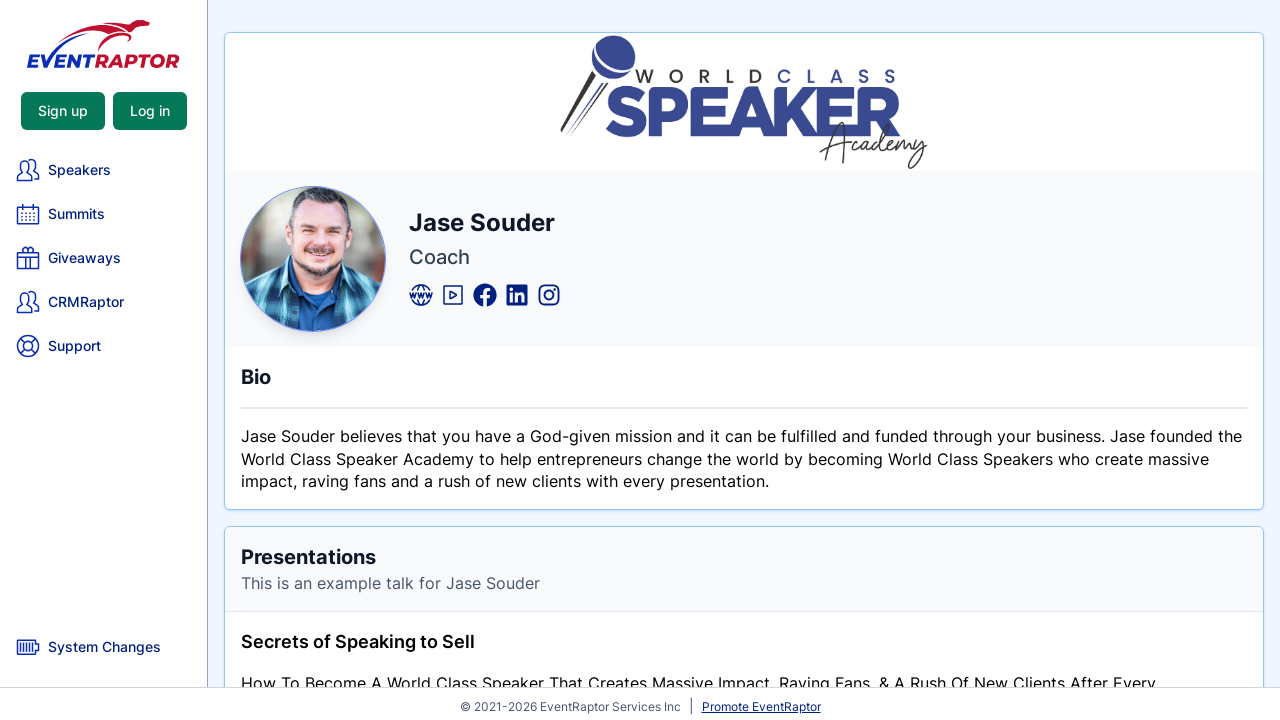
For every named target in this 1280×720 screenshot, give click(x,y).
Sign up (63, 110)
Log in (150, 110)
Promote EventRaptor (761, 706)
